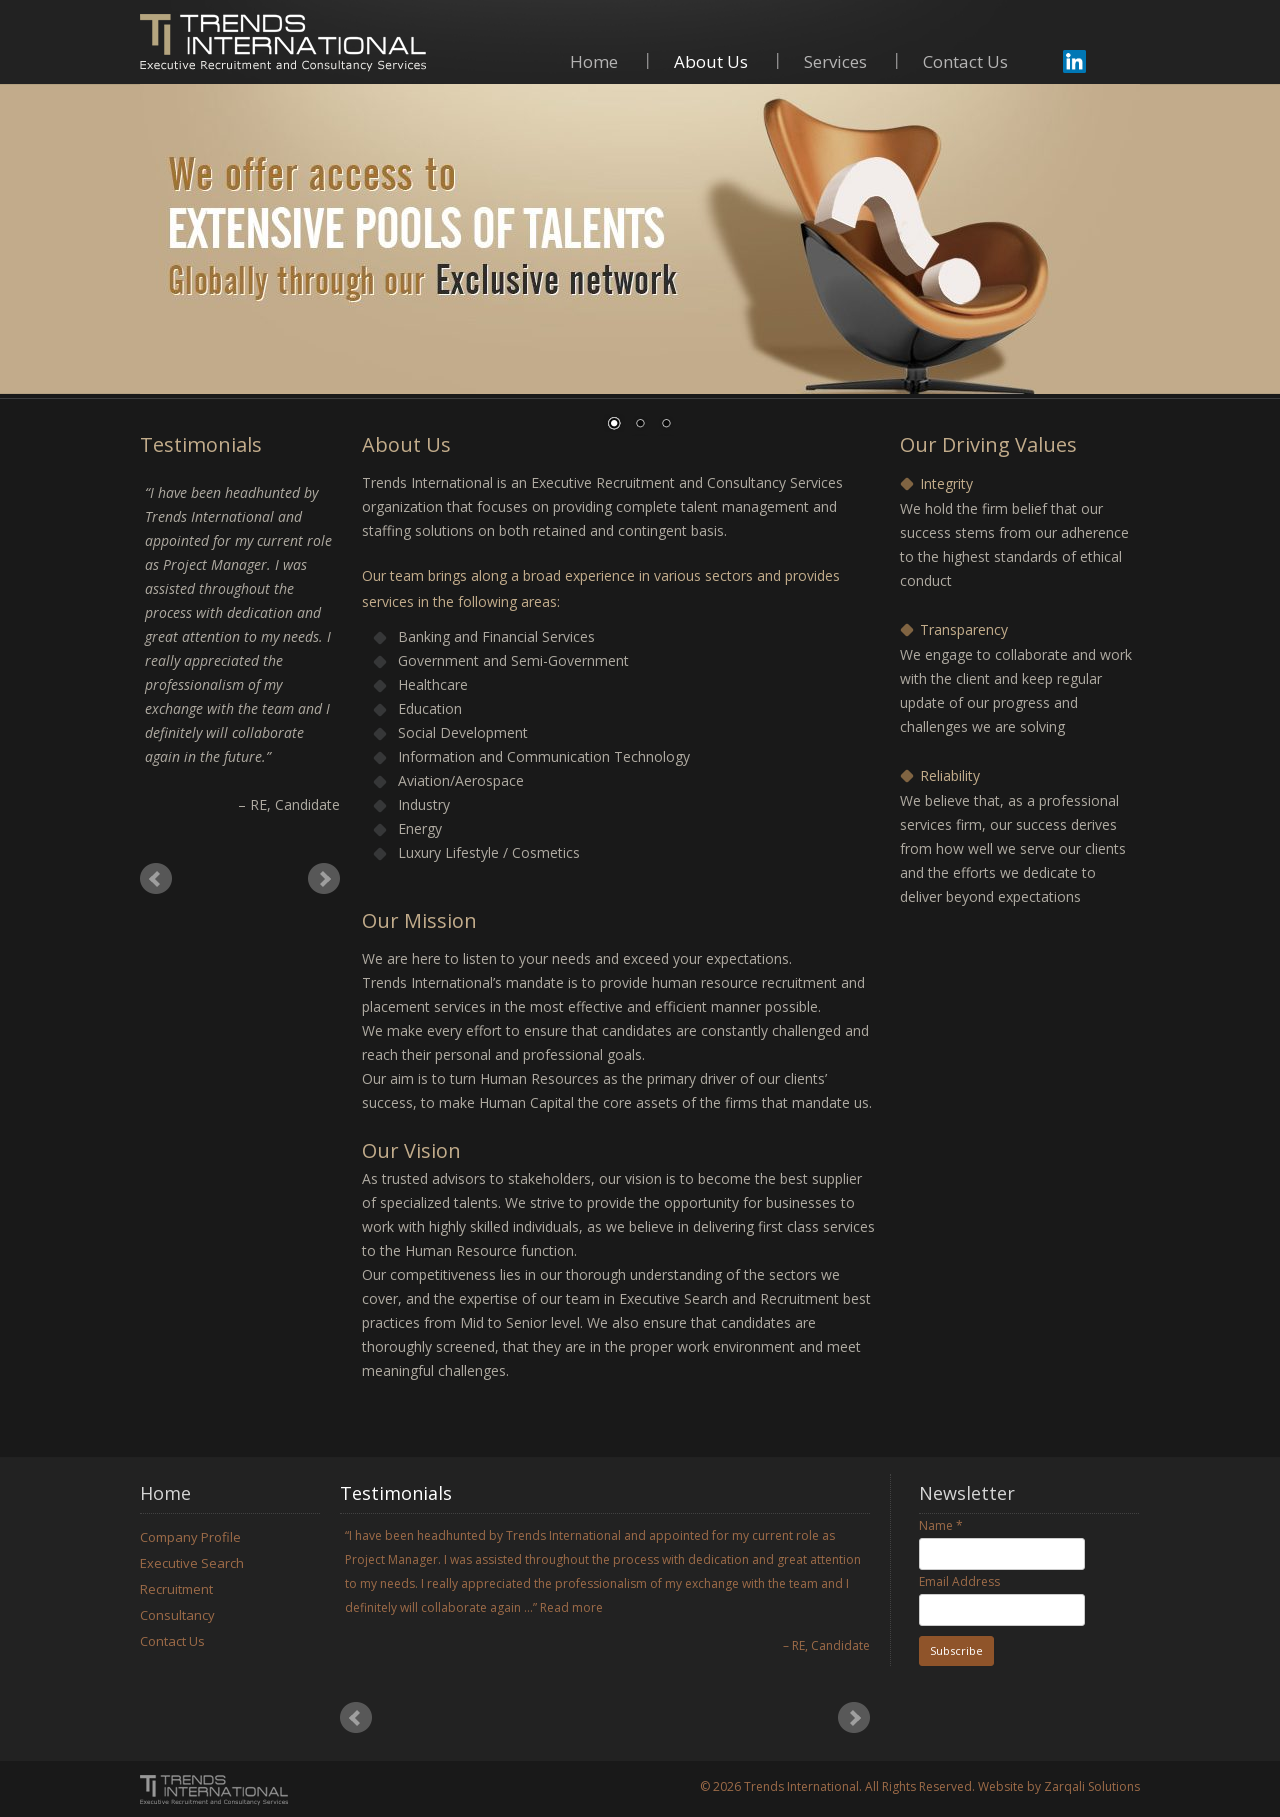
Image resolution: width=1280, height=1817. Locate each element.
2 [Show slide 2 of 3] (640, 425)
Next (324, 879)
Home (594, 63)
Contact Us (965, 63)
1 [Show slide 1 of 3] (614, 425)
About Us (711, 63)
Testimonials (396, 1493)
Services (835, 63)
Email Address (959, 1581)
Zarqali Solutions (1092, 1786)
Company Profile (190, 1537)
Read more (571, 1607)
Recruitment (176, 1589)
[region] (640, 270)
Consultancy (177, 1615)
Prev (156, 879)
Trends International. (803, 1786)
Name (941, 1525)
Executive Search (192, 1563)
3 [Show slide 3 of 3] (666, 425)
